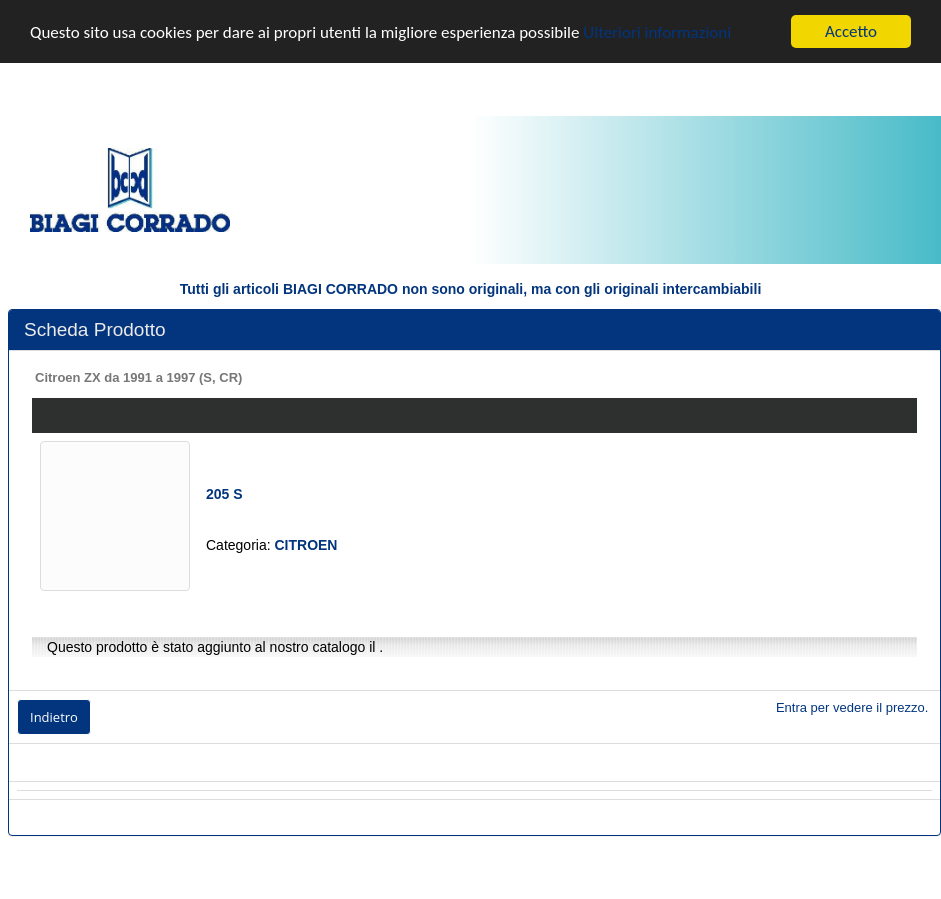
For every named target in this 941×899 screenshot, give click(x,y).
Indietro (54, 717)
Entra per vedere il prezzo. (852, 707)
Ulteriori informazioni (657, 32)
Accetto (851, 31)
